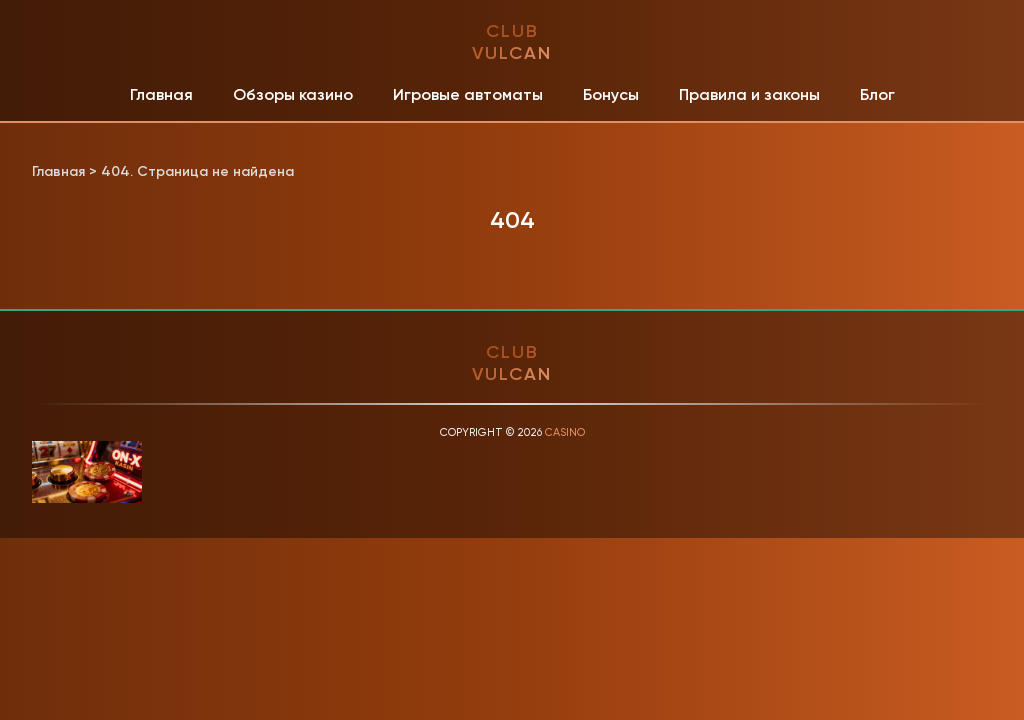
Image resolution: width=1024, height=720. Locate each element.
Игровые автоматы (468, 94)
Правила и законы (749, 94)
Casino (565, 432)
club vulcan (512, 42)
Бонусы (611, 94)
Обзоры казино (293, 94)
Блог (877, 94)
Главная (161, 94)
